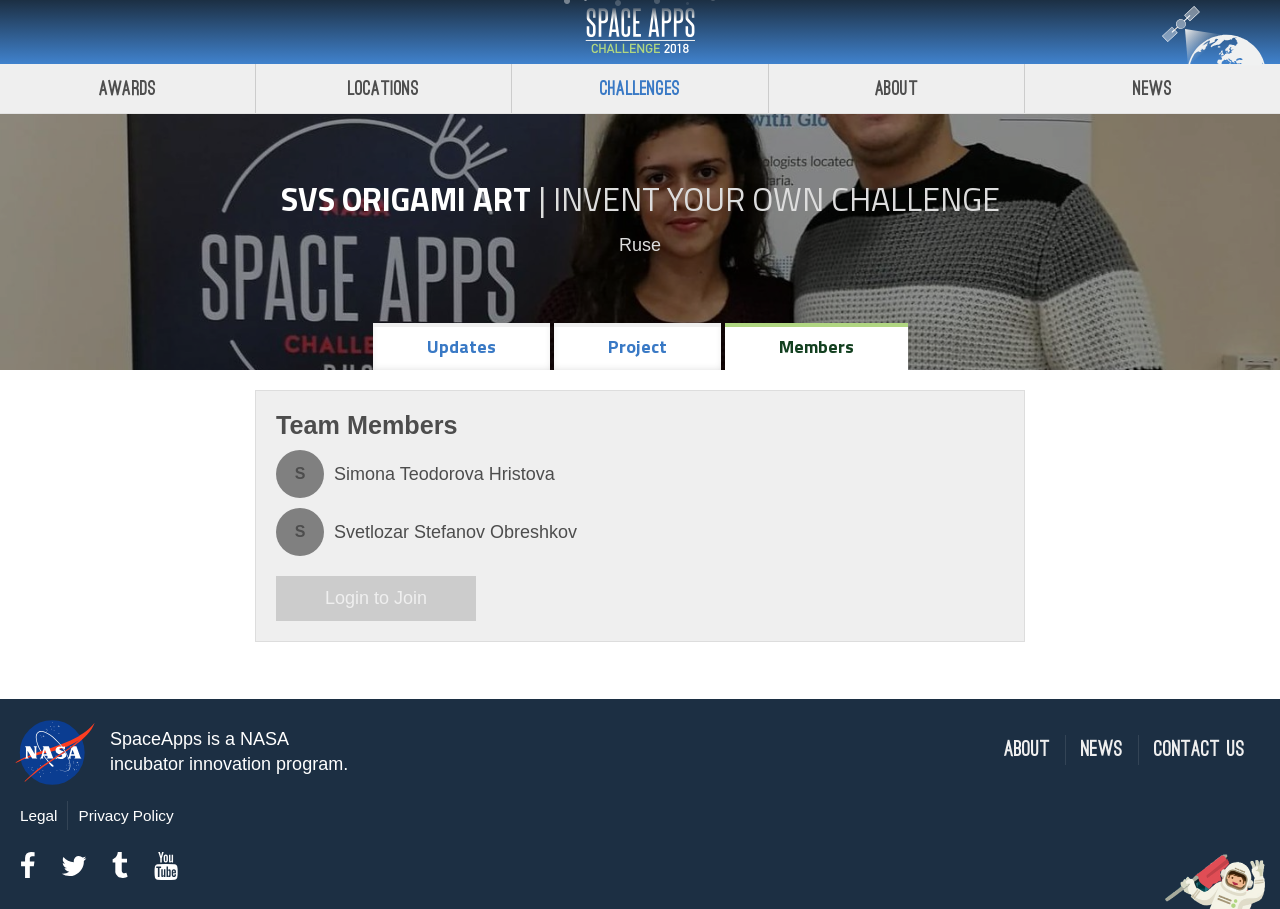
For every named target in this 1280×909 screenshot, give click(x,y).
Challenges (640, 88)
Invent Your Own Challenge (776, 199)
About (896, 88)
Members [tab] (816, 346)
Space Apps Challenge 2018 (640, 32)
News (1102, 749)
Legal (38, 815)
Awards (127, 88)
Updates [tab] (461, 346)
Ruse (640, 245)
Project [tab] (637, 346)
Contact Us (1199, 749)
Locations (384, 88)
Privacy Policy (125, 815)
